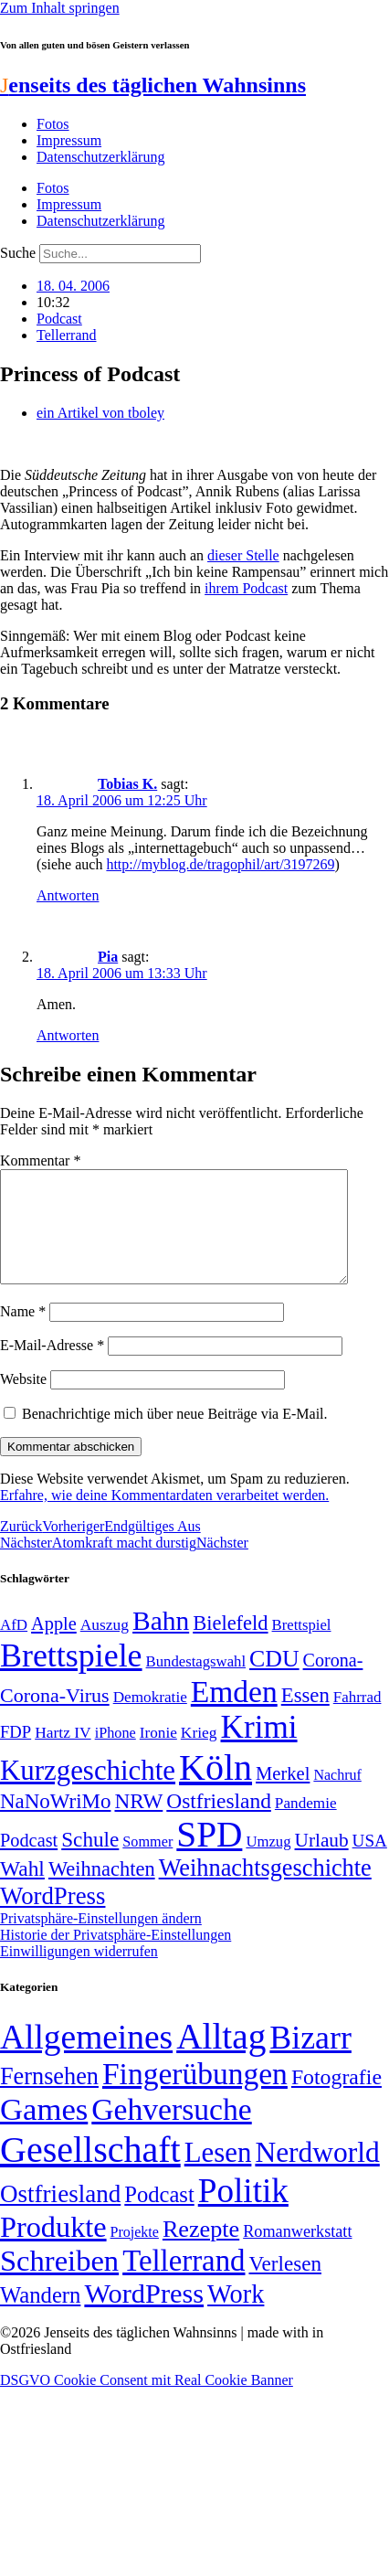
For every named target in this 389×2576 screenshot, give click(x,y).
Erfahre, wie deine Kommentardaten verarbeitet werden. (164, 1517)
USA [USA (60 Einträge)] (369, 1862)
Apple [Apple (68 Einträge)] (54, 1645)
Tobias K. (127, 784)
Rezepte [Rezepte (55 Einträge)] (201, 2251)
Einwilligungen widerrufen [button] (79, 1973)
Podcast (59, 318)
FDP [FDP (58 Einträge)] (15, 1753)
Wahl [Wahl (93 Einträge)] (22, 1890)
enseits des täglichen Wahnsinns (153, 85)
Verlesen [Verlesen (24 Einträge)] (284, 2285)
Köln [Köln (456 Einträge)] (215, 1789)
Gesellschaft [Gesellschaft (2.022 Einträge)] (90, 2171)
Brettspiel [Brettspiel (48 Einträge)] (301, 1646)
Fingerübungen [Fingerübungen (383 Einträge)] (195, 2096)
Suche (18, 253)
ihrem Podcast (246, 588)
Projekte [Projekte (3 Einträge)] (134, 2254)
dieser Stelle (243, 555)
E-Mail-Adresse (52, 1367)
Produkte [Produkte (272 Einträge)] (53, 2248)
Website (23, 1401)
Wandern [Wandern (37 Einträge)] (40, 2317)
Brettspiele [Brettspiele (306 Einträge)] (71, 1677)
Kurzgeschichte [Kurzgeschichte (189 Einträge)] (87, 1792)
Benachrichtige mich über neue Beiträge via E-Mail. (175, 1435)
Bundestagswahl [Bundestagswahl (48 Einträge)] (196, 1683)
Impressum (69, 140)
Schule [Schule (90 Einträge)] (90, 1861)
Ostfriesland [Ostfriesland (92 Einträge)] (218, 1823)
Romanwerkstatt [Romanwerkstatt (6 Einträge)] (297, 2253)
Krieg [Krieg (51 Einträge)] (199, 1754)
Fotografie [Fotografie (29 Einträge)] (336, 2099)
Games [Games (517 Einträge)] (44, 2131)
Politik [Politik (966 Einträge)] (243, 2212)
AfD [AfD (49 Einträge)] (13, 1646)
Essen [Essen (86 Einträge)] (305, 1717)
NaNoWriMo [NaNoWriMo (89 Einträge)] (55, 1823)
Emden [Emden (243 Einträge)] (234, 1713)
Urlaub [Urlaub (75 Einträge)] (322, 1862)
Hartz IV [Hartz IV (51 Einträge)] (62, 1754)
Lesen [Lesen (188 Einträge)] (218, 2174)
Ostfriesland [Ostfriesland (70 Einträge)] (60, 2216)
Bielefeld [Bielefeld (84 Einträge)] (230, 1645)
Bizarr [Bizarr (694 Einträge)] (310, 2059)
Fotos (53, 124)
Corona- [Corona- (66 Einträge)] (333, 1682)
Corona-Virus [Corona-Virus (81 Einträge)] (55, 1717)
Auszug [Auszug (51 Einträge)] (104, 1646)
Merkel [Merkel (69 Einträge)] (283, 1795)
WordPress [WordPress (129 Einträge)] (52, 1918)
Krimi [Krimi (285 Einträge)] (259, 1749)
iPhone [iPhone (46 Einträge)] (115, 1755)
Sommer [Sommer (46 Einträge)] (147, 1864)
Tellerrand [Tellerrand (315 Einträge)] (183, 2282)
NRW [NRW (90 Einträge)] (138, 1823)
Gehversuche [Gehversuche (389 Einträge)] (171, 2131)
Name (23, 1333)
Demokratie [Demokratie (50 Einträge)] (150, 1719)
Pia (108, 956)
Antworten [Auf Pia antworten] (68, 1035)
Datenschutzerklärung (100, 157)
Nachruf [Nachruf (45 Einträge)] (337, 1796)
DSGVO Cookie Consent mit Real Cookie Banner (146, 2402)
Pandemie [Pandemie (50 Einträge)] (306, 1825)
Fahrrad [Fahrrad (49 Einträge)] (357, 1719)
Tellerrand (67, 335)
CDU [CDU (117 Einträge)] (274, 1680)
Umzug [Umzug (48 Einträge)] (268, 1863)
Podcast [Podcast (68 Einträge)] (29, 1862)
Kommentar (40, 1160)
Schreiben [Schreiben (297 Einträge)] (59, 2282)
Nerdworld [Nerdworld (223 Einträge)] (317, 2174)
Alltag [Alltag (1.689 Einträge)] (221, 2058)
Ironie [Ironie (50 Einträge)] (158, 1754)
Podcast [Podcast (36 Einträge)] (159, 2216)
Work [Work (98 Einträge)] (235, 2316)
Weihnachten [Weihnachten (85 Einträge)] (101, 1890)
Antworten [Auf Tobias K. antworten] (68, 895)
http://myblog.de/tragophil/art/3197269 (220, 864)
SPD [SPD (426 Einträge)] (209, 1856)
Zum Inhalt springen (60, 8)
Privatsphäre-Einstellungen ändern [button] (101, 1940)
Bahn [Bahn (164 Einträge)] (160, 1642)
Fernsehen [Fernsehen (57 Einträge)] (49, 2098)
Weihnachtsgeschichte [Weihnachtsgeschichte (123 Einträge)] (265, 1890)
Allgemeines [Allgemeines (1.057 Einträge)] (86, 2059)
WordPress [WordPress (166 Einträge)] (144, 2315)
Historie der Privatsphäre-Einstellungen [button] (115, 1956)
